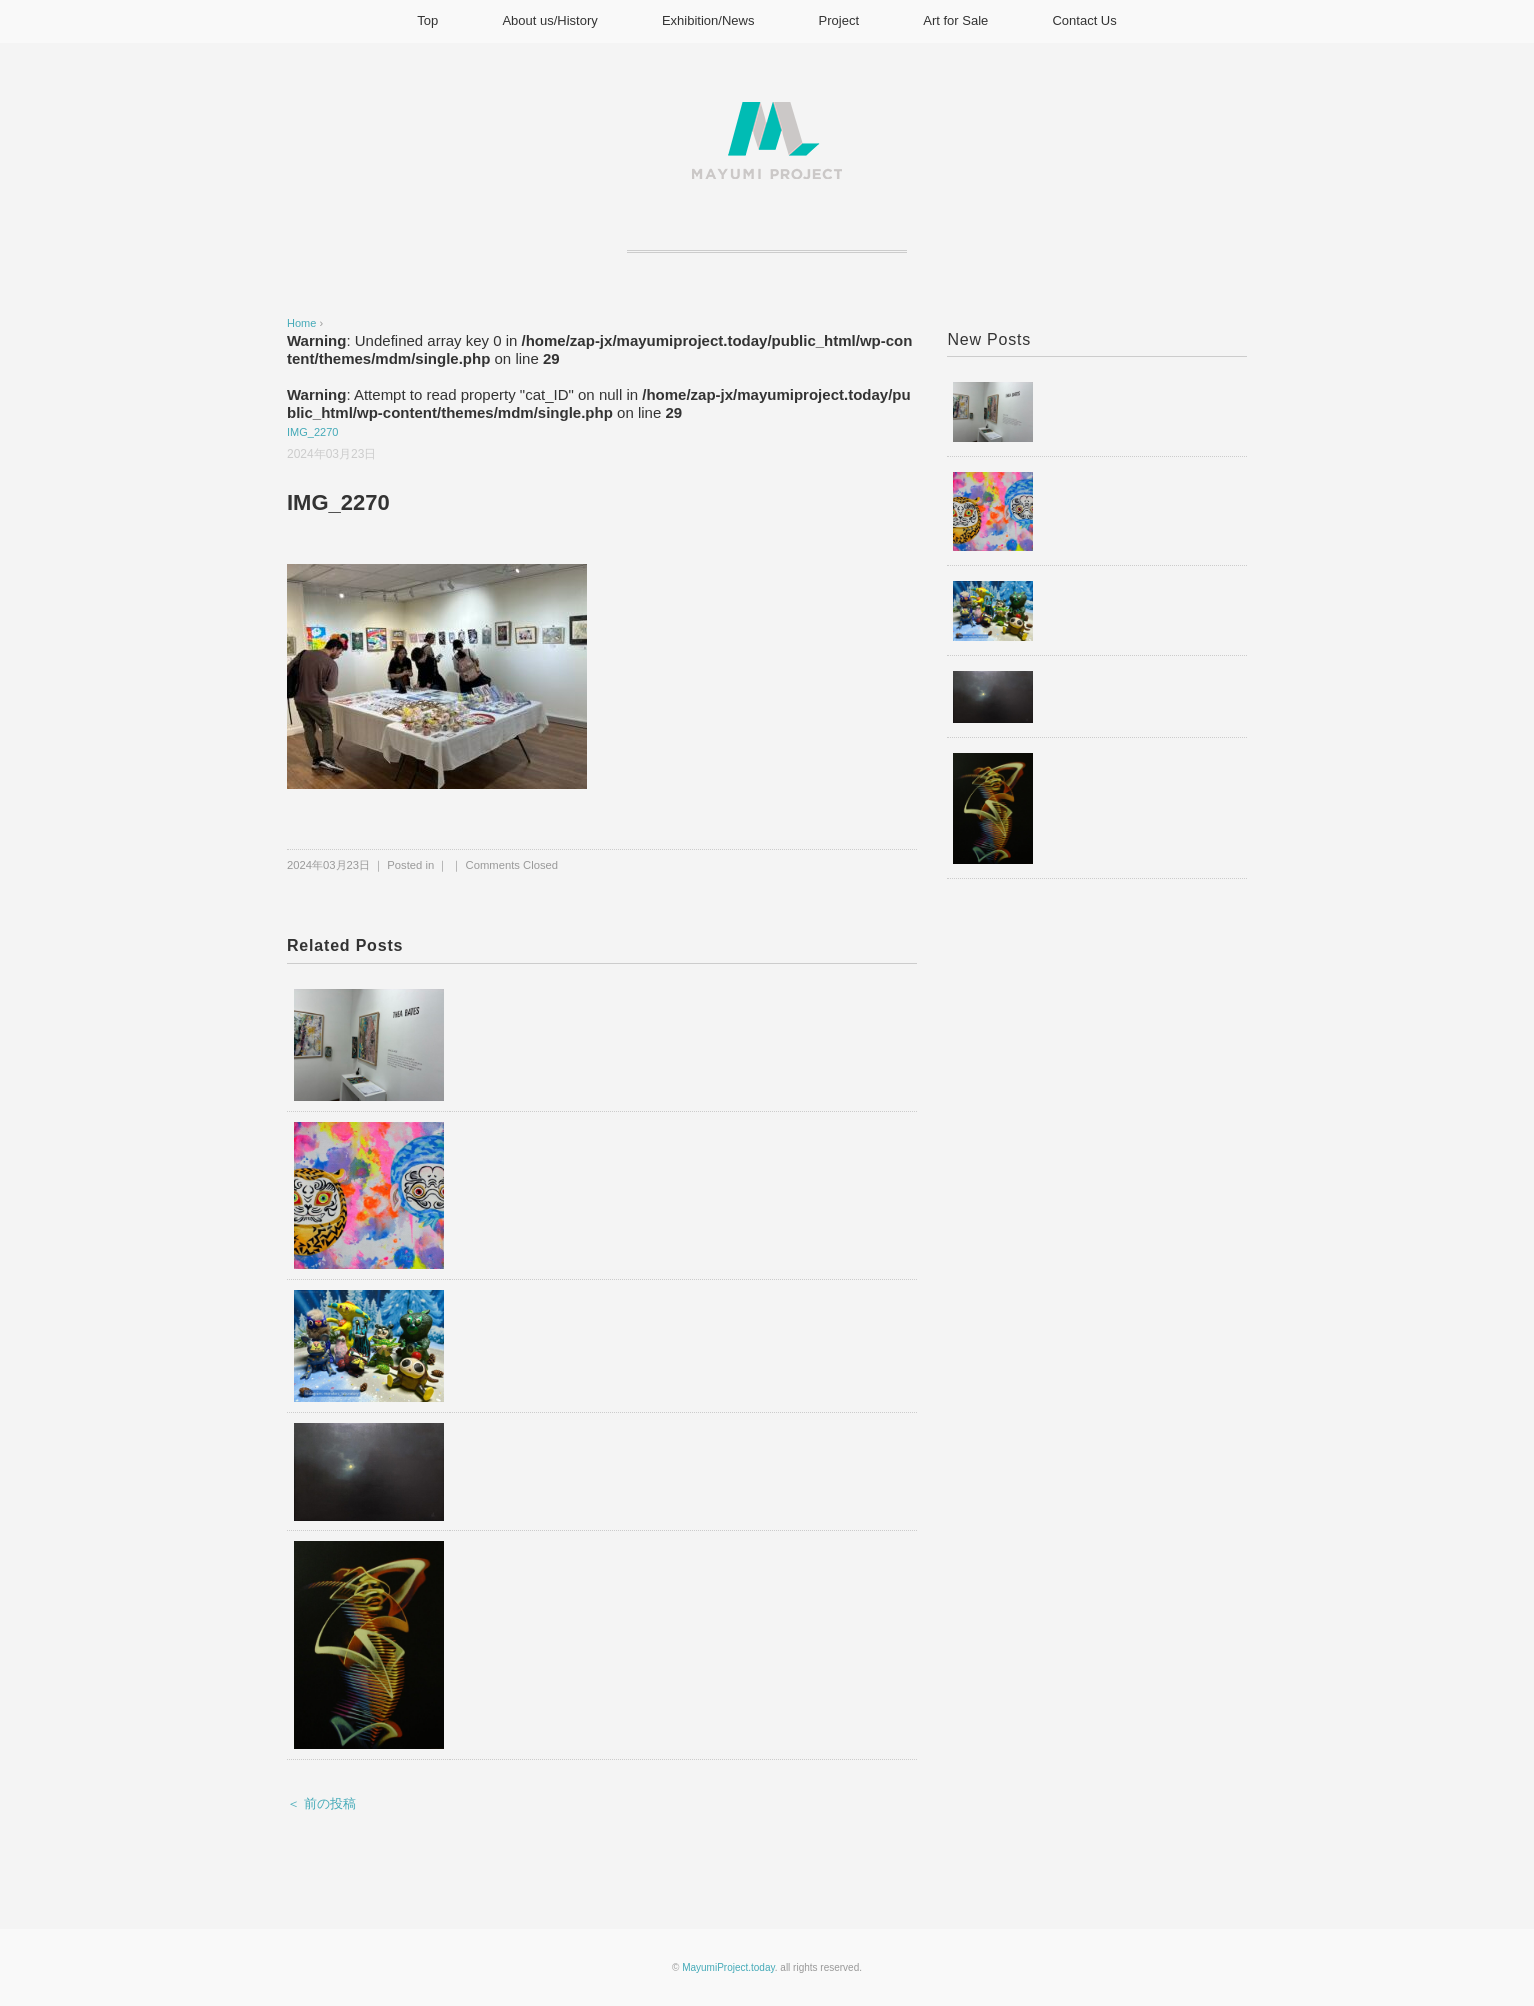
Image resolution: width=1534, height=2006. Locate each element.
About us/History (549, 20)
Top (427, 20)
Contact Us (1084, 20)
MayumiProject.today (728, 1967)
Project (839, 20)
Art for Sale (955, 20)
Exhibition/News (708, 20)
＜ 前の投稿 (321, 1803)
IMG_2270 (312, 432)
